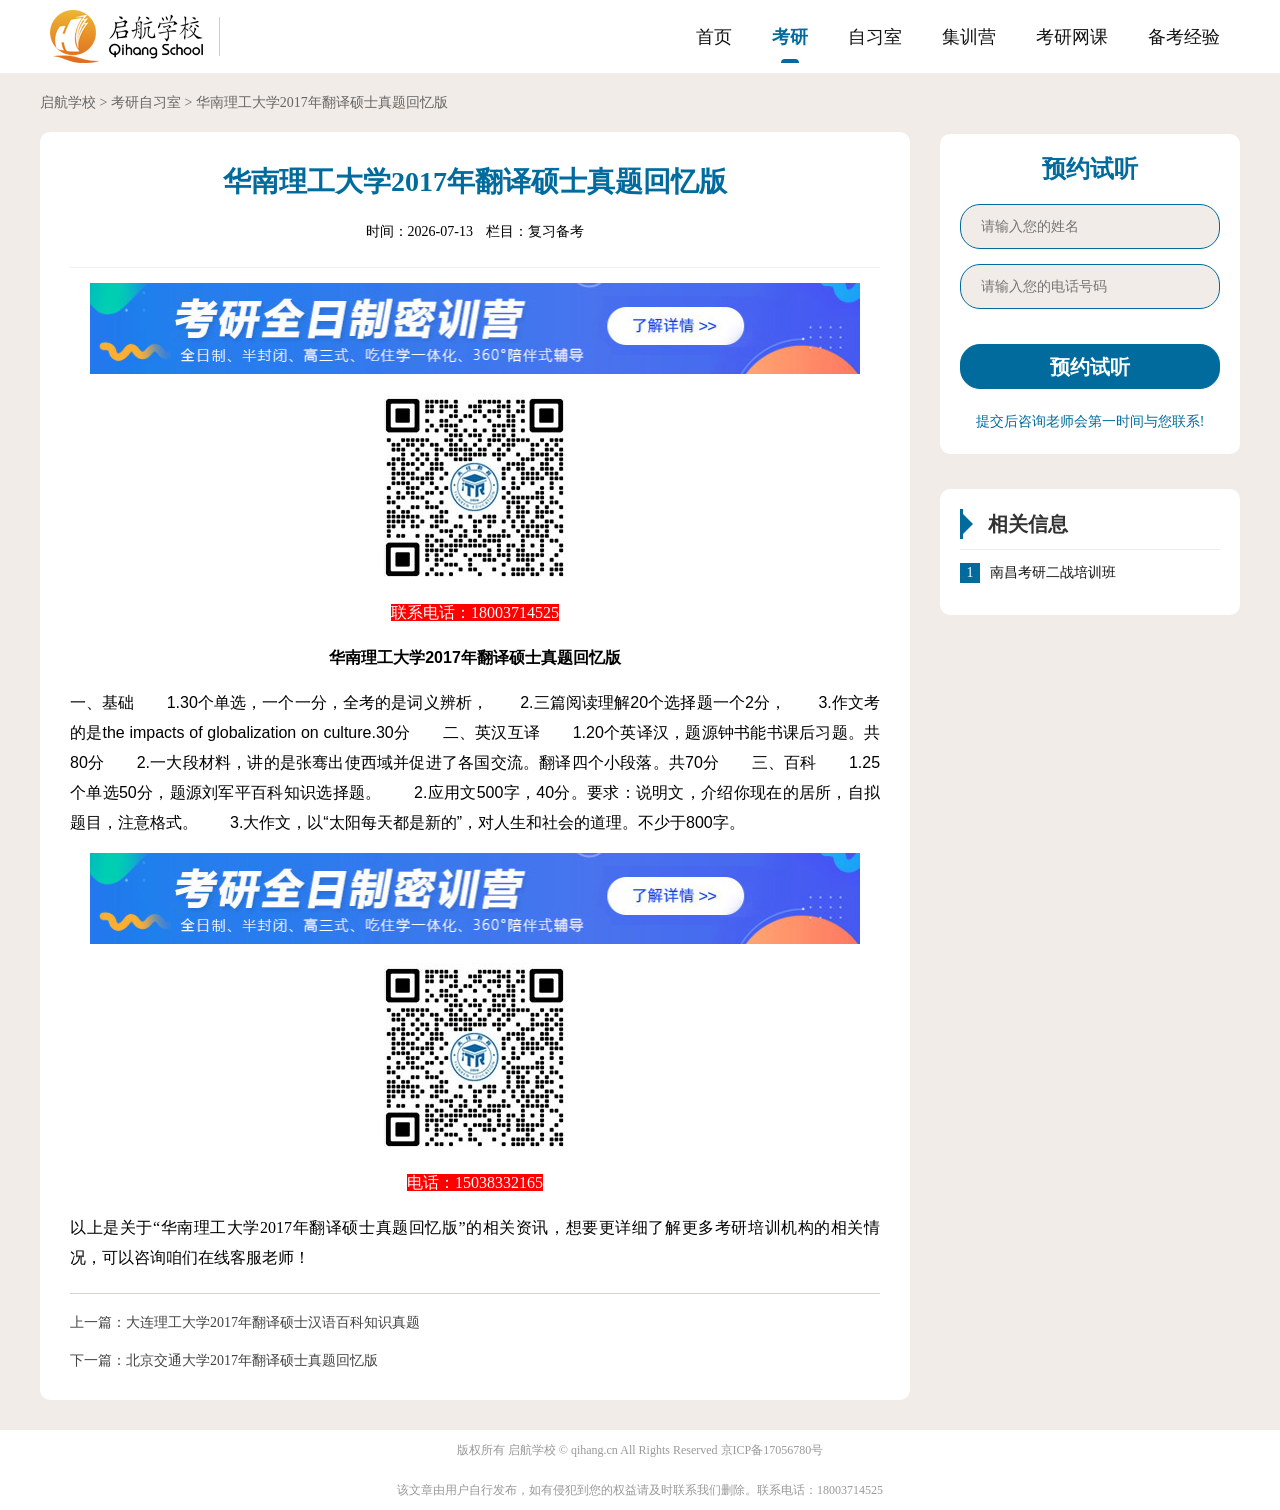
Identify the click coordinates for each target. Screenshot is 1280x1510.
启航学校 (68, 102)
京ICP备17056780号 (772, 1450)
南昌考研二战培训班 (1053, 573)
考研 (790, 37)
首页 (714, 37)
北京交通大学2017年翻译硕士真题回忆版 (252, 1360)
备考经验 (1184, 37)
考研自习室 (146, 102)
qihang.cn (594, 1450)
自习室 (875, 37)
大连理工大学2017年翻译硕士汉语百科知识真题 (273, 1322)
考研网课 (1072, 37)
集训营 (969, 37)
